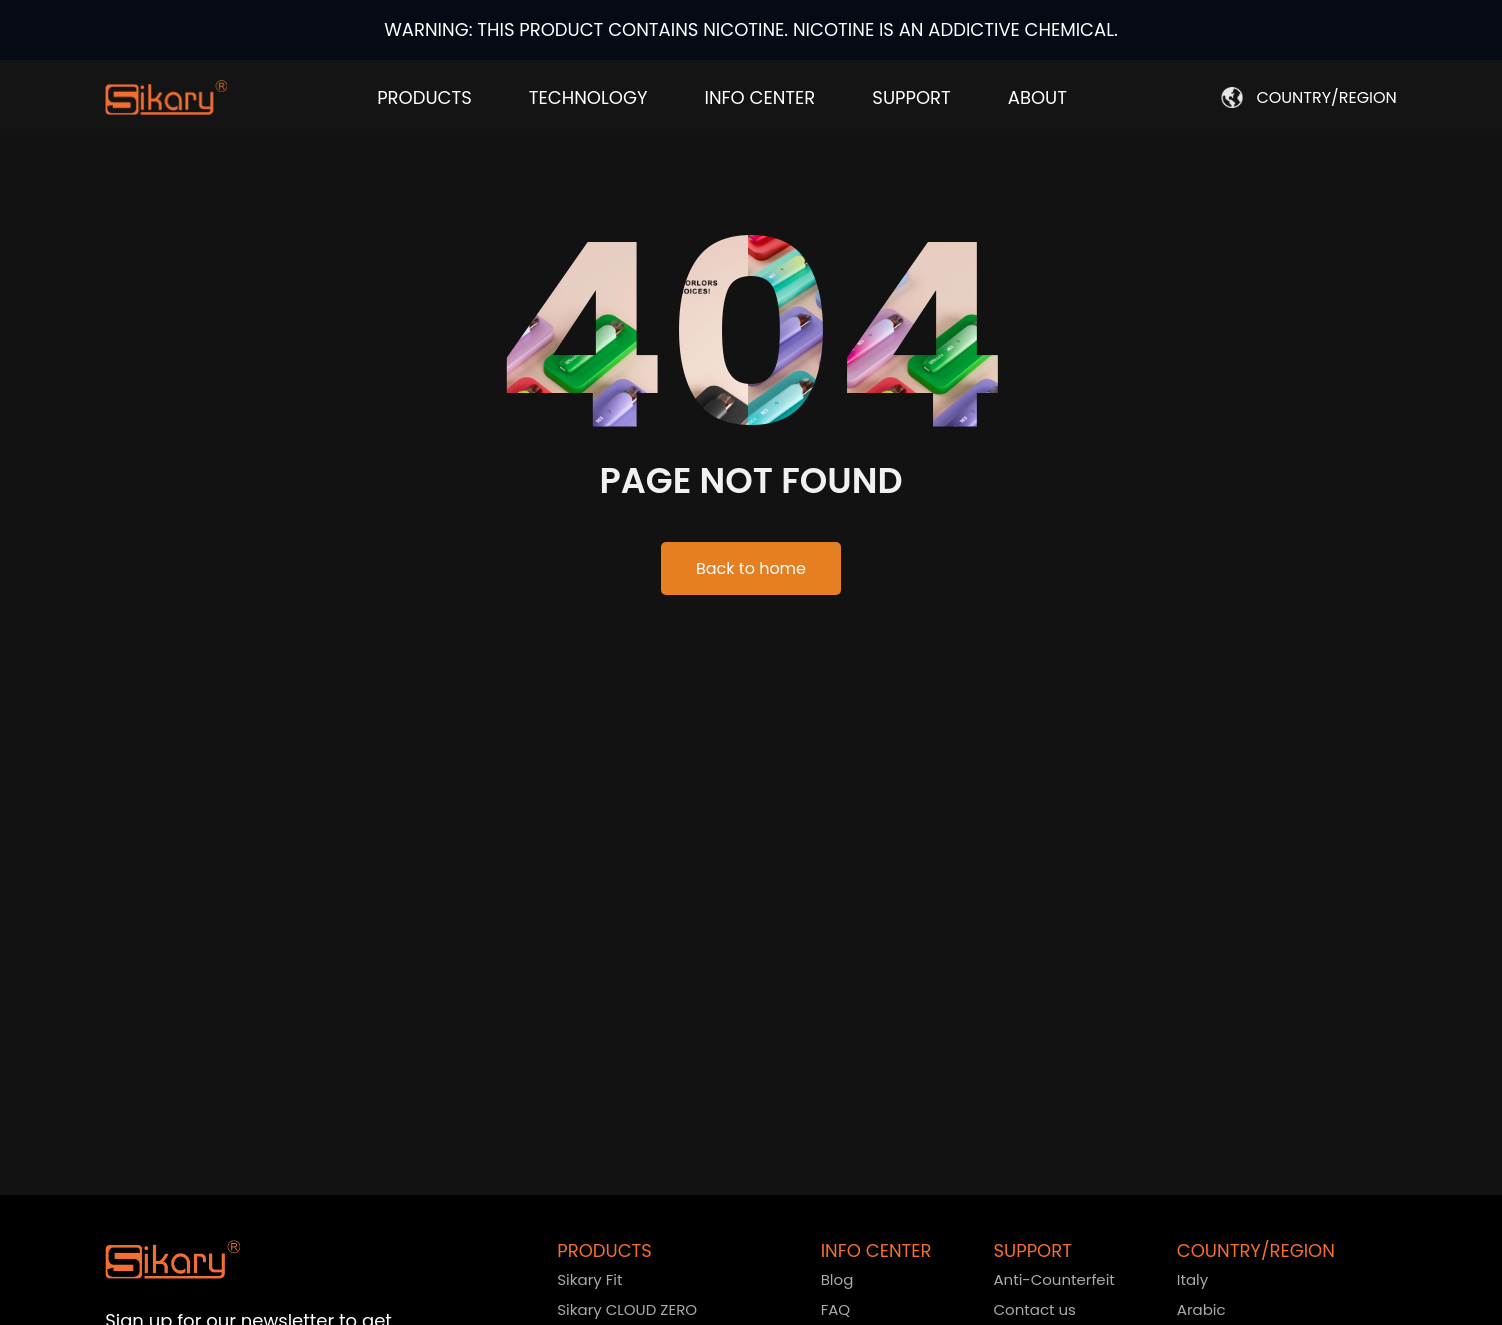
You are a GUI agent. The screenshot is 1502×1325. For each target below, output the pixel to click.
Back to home (751, 568)
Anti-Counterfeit (1053, 1279)
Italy (1192, 1279)
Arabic (1201, 1309)
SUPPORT (911, 97)
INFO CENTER (759, 97)
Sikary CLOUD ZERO (627, 1309)
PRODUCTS (424, 97)
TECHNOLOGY (588, 97)
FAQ (836, 1309)
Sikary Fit (589, 1279)
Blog (837, 1279)
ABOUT (1037, 97)
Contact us (1034, 1309)
